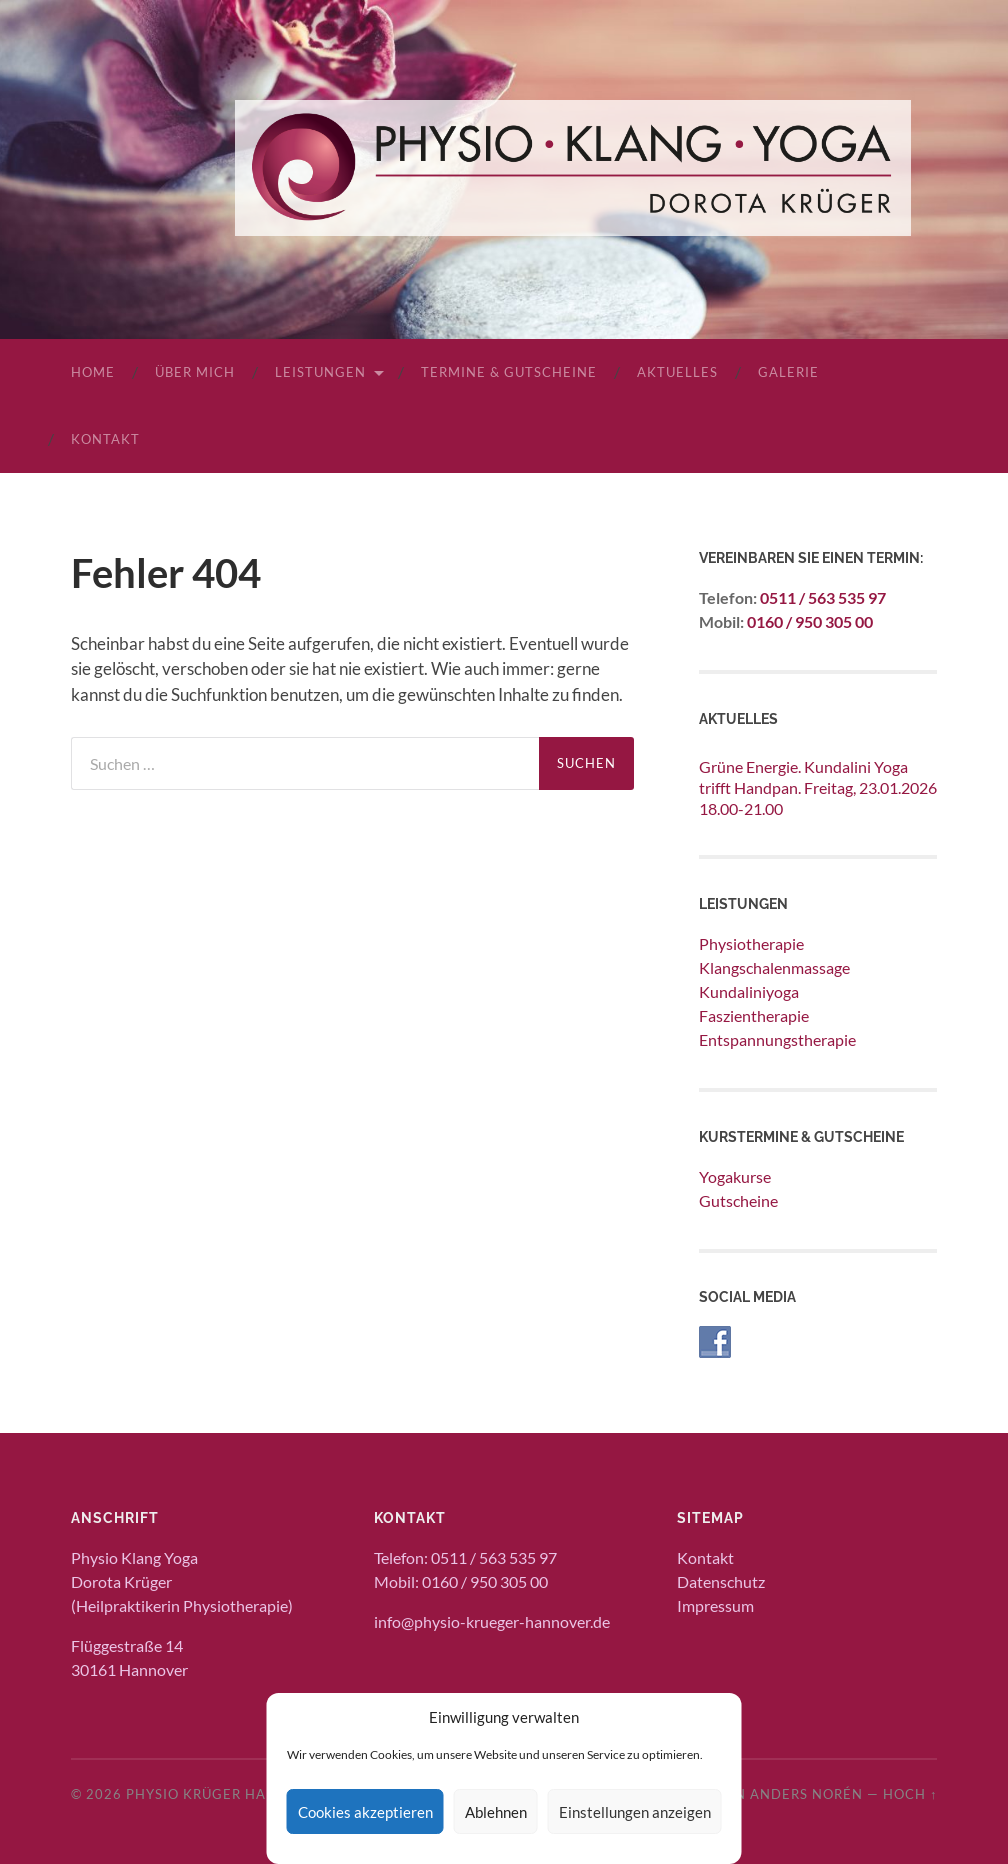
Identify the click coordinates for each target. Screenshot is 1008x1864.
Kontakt (105, 439)
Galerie (788, 372)
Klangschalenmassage (774, 967)
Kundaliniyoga (749, 991)
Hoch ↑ (910, 1794)
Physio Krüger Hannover (226, 1794)
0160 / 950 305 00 (810, 621)
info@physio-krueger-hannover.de (492, 1621)
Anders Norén (806, 1794)
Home (93, 372)
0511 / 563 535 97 (823, 597)
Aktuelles (677, 372)
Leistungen (320, 372)
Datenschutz (721, 1581)
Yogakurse (735, 1176)
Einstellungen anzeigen (635, 1812)
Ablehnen (496, 1812)
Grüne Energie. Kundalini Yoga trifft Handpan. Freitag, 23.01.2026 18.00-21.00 (818, 787)
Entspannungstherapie (777, 1039)
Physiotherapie (751, 943)
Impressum (715, 1605)
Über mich (195, 372)
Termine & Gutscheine (509, 372)
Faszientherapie (754, 1015)
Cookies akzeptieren (365, 1812)
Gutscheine (738, 1200)
